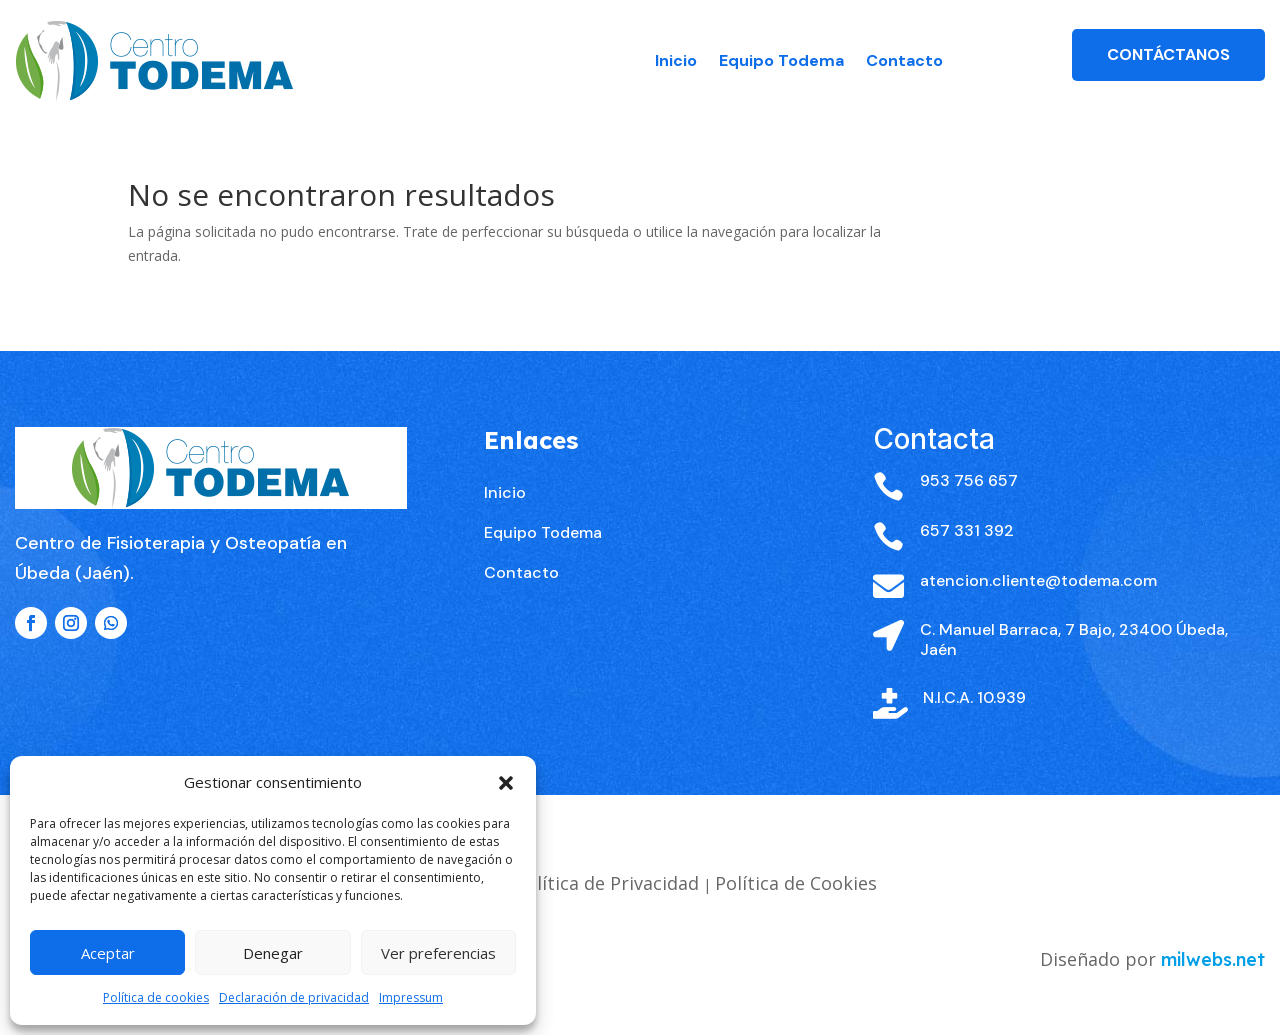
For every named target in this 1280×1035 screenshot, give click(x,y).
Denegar (273, 953)
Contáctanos (1168, 54)
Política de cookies (156, 997)
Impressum (411, 997)
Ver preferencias (438, 953)
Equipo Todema (781, 60)
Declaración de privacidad (294, 997)
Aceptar (108, 953)
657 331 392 (967, 577)
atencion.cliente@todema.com (1038, 626)
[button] (506, 783)
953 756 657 (969, 527)
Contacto (904, 60)
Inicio (676, 60)
